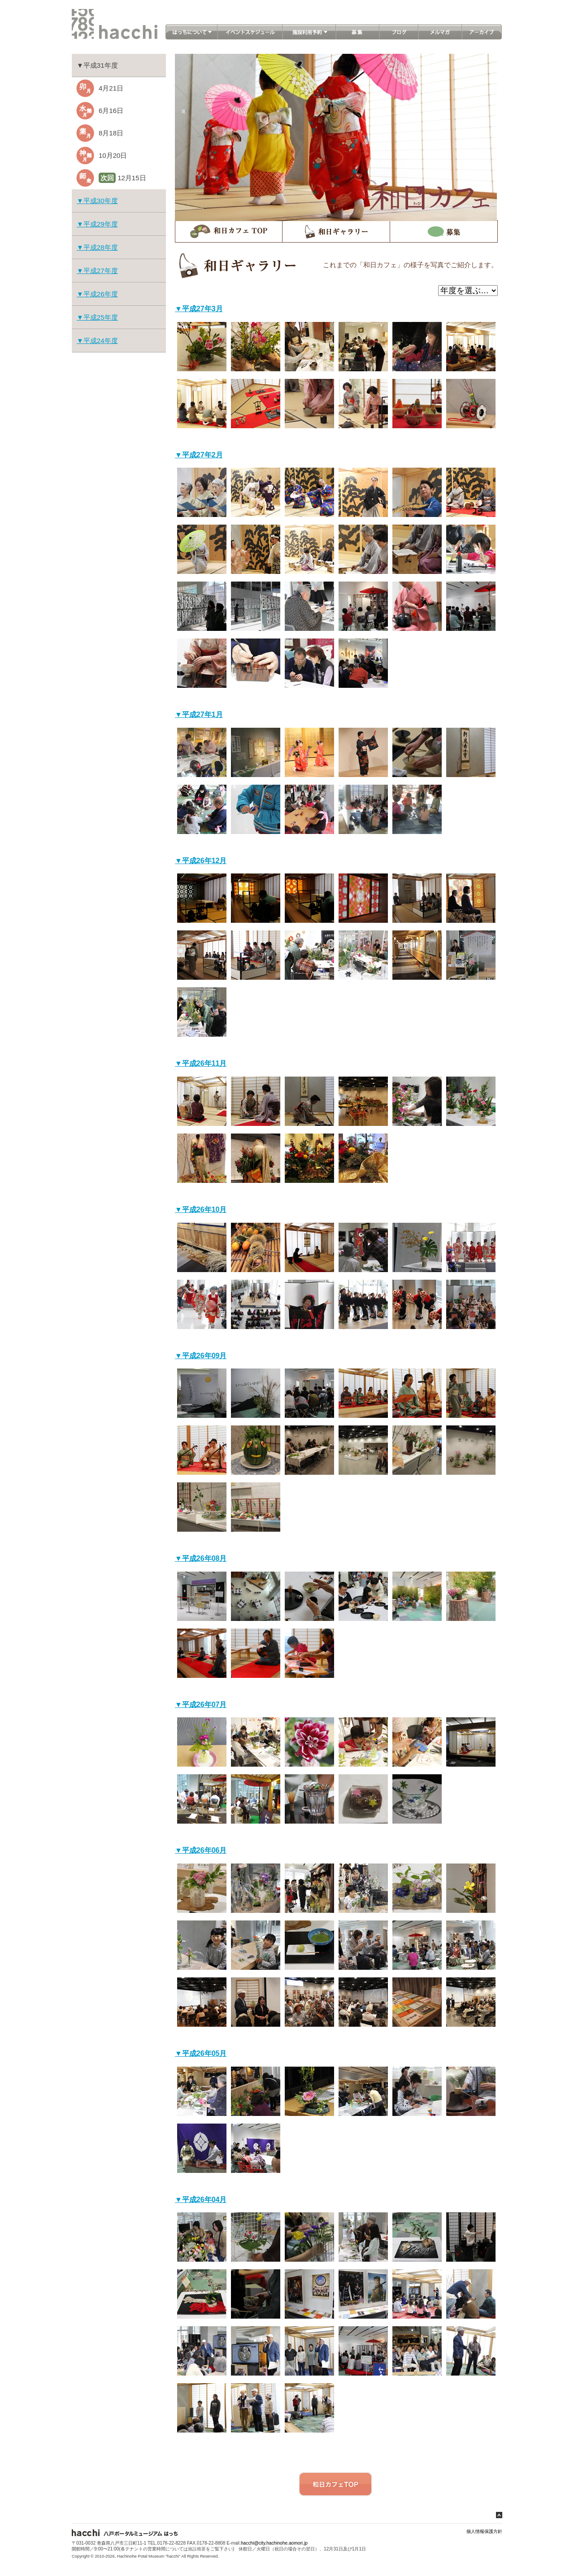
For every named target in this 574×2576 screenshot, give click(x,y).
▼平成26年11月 (200, 1063)
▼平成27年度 (97, 270)
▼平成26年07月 (200, 1704)
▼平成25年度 (97, 317)
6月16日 (111, 110)
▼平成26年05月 (200, 2053)
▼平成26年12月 (200, 860)
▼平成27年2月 (199, 455)
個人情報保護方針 (484, 2531)
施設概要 (197, 2548)
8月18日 (111, 133)
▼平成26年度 (97, 294)
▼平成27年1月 (199, 714)
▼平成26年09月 (200, 1356)
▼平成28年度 (97, 247)
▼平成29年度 (97, 224)
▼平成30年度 (97, 200)
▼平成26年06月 (200, 1850)
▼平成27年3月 (199, 309)
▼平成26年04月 (200, 2199)
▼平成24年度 (97, 340)
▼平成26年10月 (200, 1209)
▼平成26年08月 (200, 1558)
